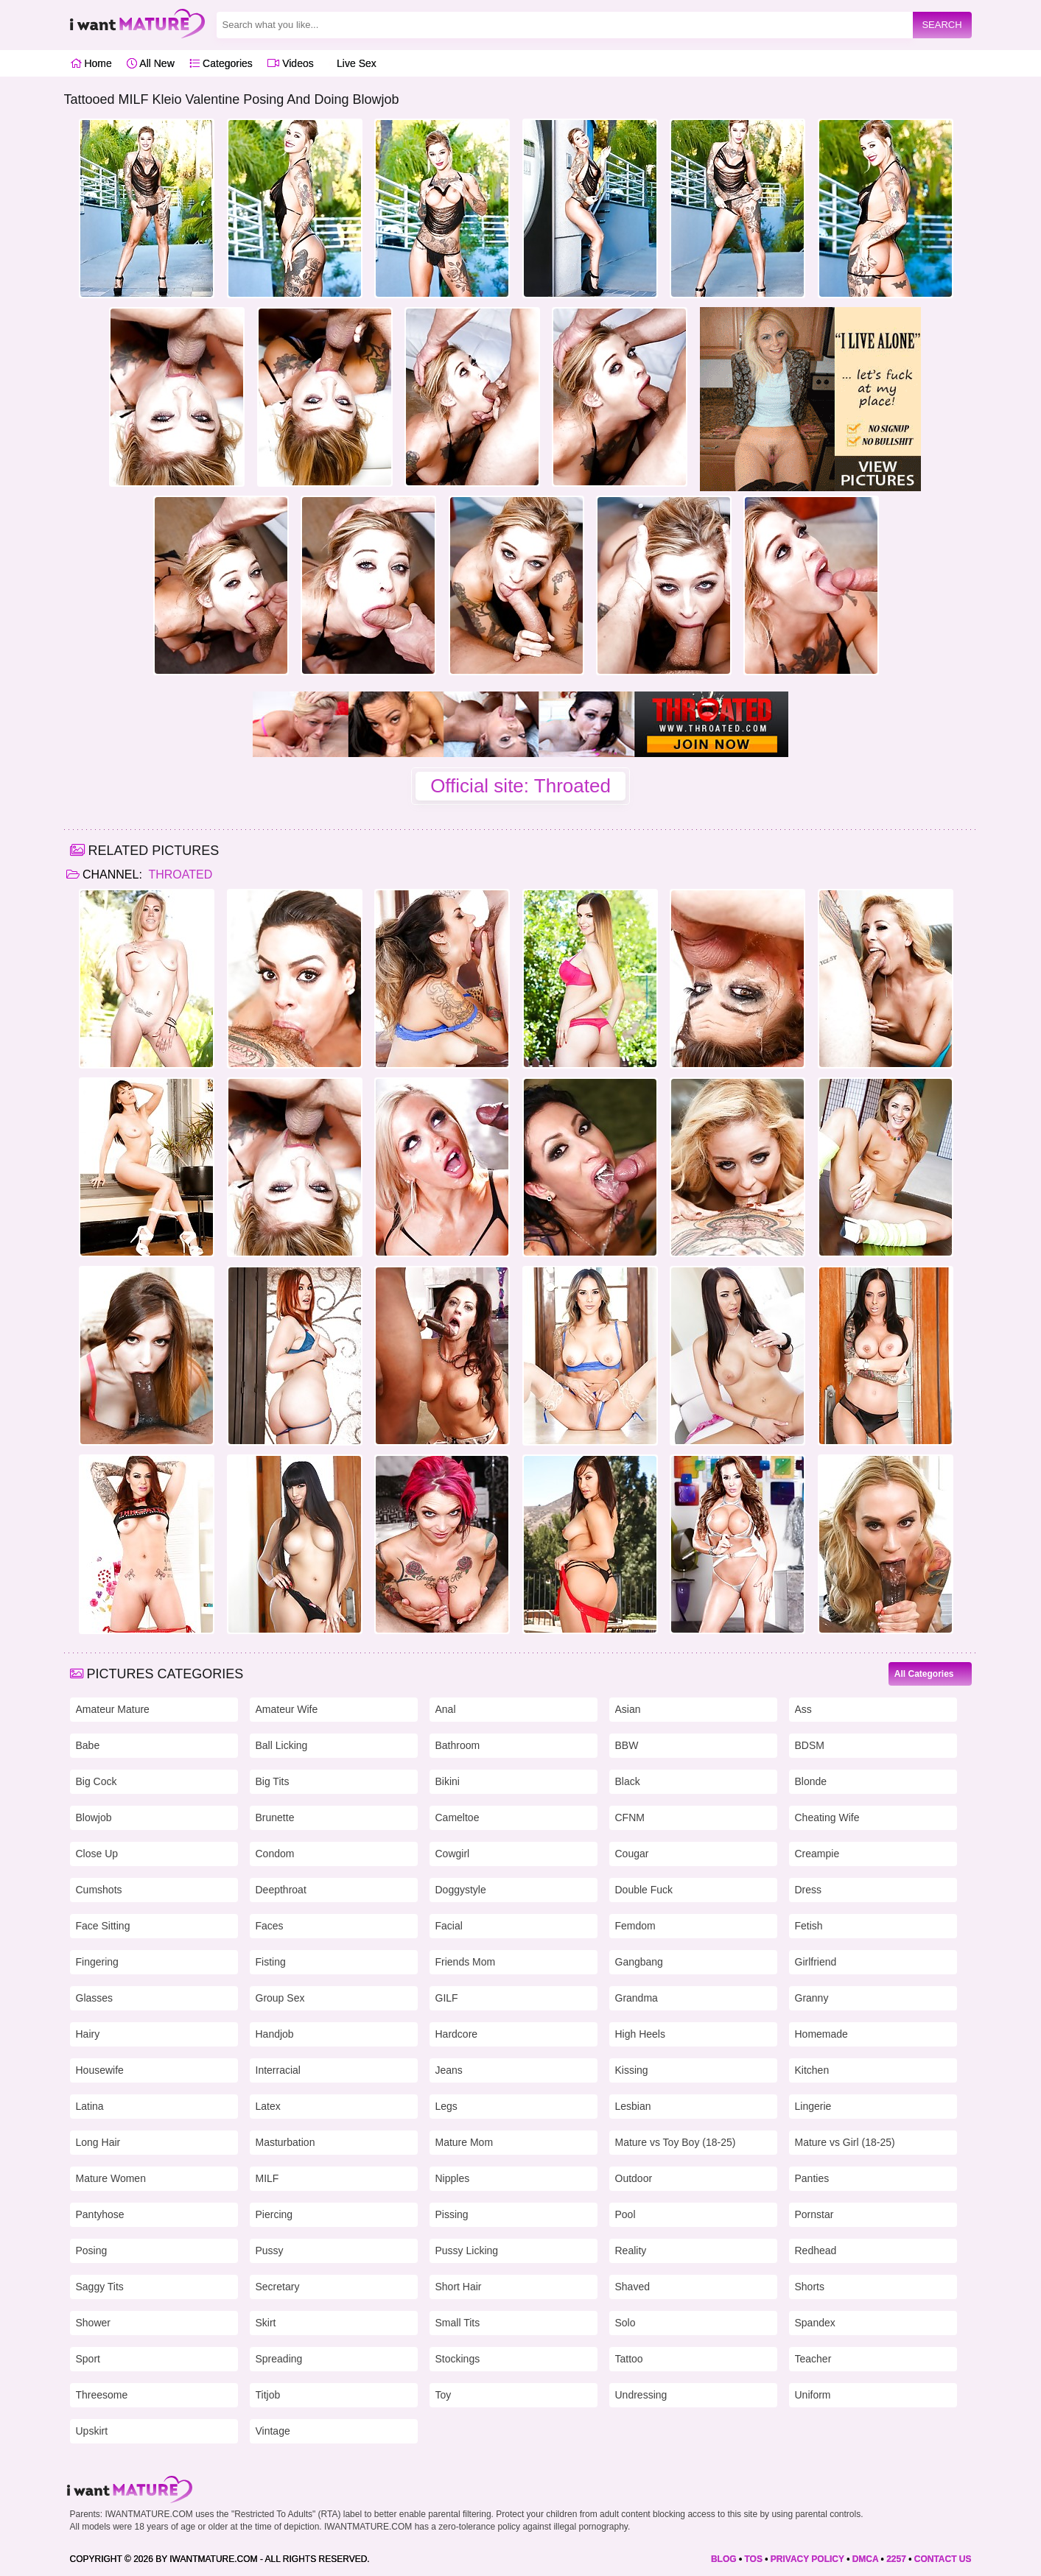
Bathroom (457, 1745)
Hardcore (456, 2034)
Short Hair (458, 2286)
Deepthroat (281, 1890)
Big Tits (273, 1781)
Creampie (817, 1853)
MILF (267, 2178)
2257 (896, 2559)
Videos (290, 63)
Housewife (100, 2070)
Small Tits (457, 2323)
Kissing (631, 2070)
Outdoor (634, 2178)
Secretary (278, 2286)
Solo (625, 2323)
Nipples (452, 2178)
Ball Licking (282, 1745)
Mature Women (111, 2178)
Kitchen (812, 2070)
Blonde (811, 1781)
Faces (270, 1926)
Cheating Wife (827, 1817)
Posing (92, 2250)
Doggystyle (460, 1890)
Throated (178, 874)
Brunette (275, 1817)
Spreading (279, 2359)
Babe (88, 1745)
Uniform (813, 2395)
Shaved (632, 2286)
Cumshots (99, 1890)
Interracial (278, 2070)
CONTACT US (943, 2559)
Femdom (635, 1926)
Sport (88, 2359)
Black (627, 1781)
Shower (93, 2323)
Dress (808, 1890)
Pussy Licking (467, 2250)
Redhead (816, 2250)
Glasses (94, 1998)
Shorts (809, 2286)
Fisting (271, 1962)
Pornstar (814, 2214)
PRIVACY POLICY (807, 2559)
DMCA (865, 2559)
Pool (625, 2214)
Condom (275, 1853)
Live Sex (352, 63)
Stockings (457, 2359)
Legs (446, 2106)
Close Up (97, 1853)
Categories (221, 63)
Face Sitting (103, 1926)
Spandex (815, 2323)
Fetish (809, 1926)
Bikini (447, 1781)
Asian (628, 1709)
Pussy (270, 2250)
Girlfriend (816, 1962)
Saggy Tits (100, 2286)
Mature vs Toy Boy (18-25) (675, 2142)
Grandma (636, 1998)
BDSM (809, 1745)
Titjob (268, 2395)
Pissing (452, 2214)
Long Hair (98, 2142)
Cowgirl (452, 1853)
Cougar (632, 1853)
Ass (803, 1709)
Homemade (821, 2034)
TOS (753, 2559)
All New (151, 63)
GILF (446, 1998)
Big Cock (96, 1781)
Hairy (88, 2034)
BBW (627, 1745)
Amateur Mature (113, 1709)
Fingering (97, 1962)
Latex (268, 2106)
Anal (445, 1709)
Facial (449, 1926)
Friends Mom (465, 1962)
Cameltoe (457, 1817)
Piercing (274, 2214)
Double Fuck (644, 1890)
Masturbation (285, 2142)
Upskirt (92, 2431)
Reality (631, 2250)
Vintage (273, 2431)
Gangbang (639, 1962)
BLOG (724, 2559)
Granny (812, 1998)
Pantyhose (100, 2214)
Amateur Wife (287, 1709)
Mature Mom (464, 2142)
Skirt (266, 2323)
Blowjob (94, 1817)
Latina (90, 2106)
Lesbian (633, 2106)
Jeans (449, 2070)
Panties (812, 2178)
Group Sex (280, 1998)
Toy (443, 2395)
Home (91, 63)
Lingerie (813, 2106)
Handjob (275, 2034)
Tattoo (629, 2359)
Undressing (641, 2395)
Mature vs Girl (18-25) (845, 2142)
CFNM (630, 1817)
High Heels (640, 2034)
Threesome (102, 2395)
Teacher (813, 2359)
